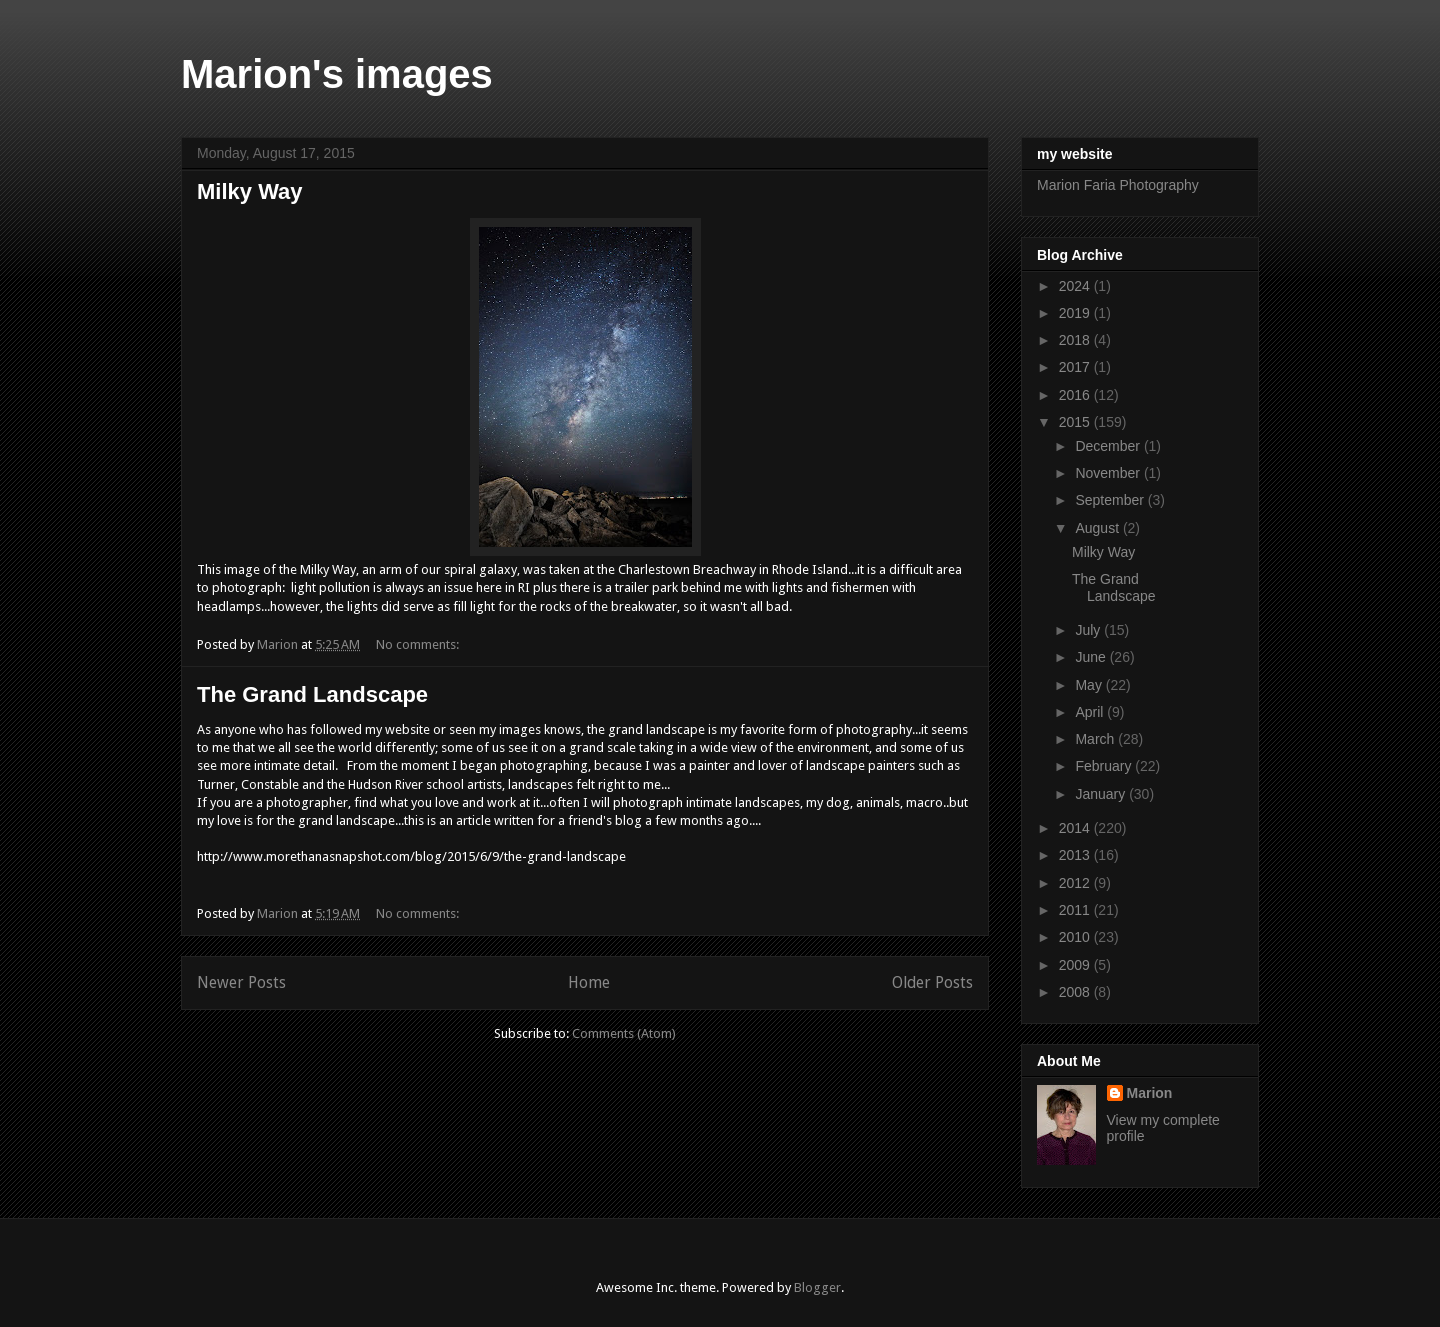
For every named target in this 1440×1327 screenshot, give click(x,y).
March (1096, 739)
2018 (1076, 340)
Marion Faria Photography (1118, 185)
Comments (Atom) (624, 1033)
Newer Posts (241, 982)
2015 (1076, 422)
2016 (1076, 395)
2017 (1076, 367)
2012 (1076, 883)
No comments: (419, 644)
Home (589, 982)
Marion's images (337, 74)
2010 (1076, 937)
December (1109, 446)
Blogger (817, 1287)
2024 (1076, 286)
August (1098, 528)
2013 (1076, 855)
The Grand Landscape (312, 694)
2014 (1076, 828)
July (1089, 630)
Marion (1150, 1093)
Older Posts (932, 982)
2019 (1076, 313)
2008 (1076, 992)
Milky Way (250, 191)
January (1102, 794)
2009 (1076, 965)
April (1091, 712)
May (1090, 685)
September (1111, 500)
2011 (1076, 910)
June (1092, 657)
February (1105, 766)
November (1109, 473)
